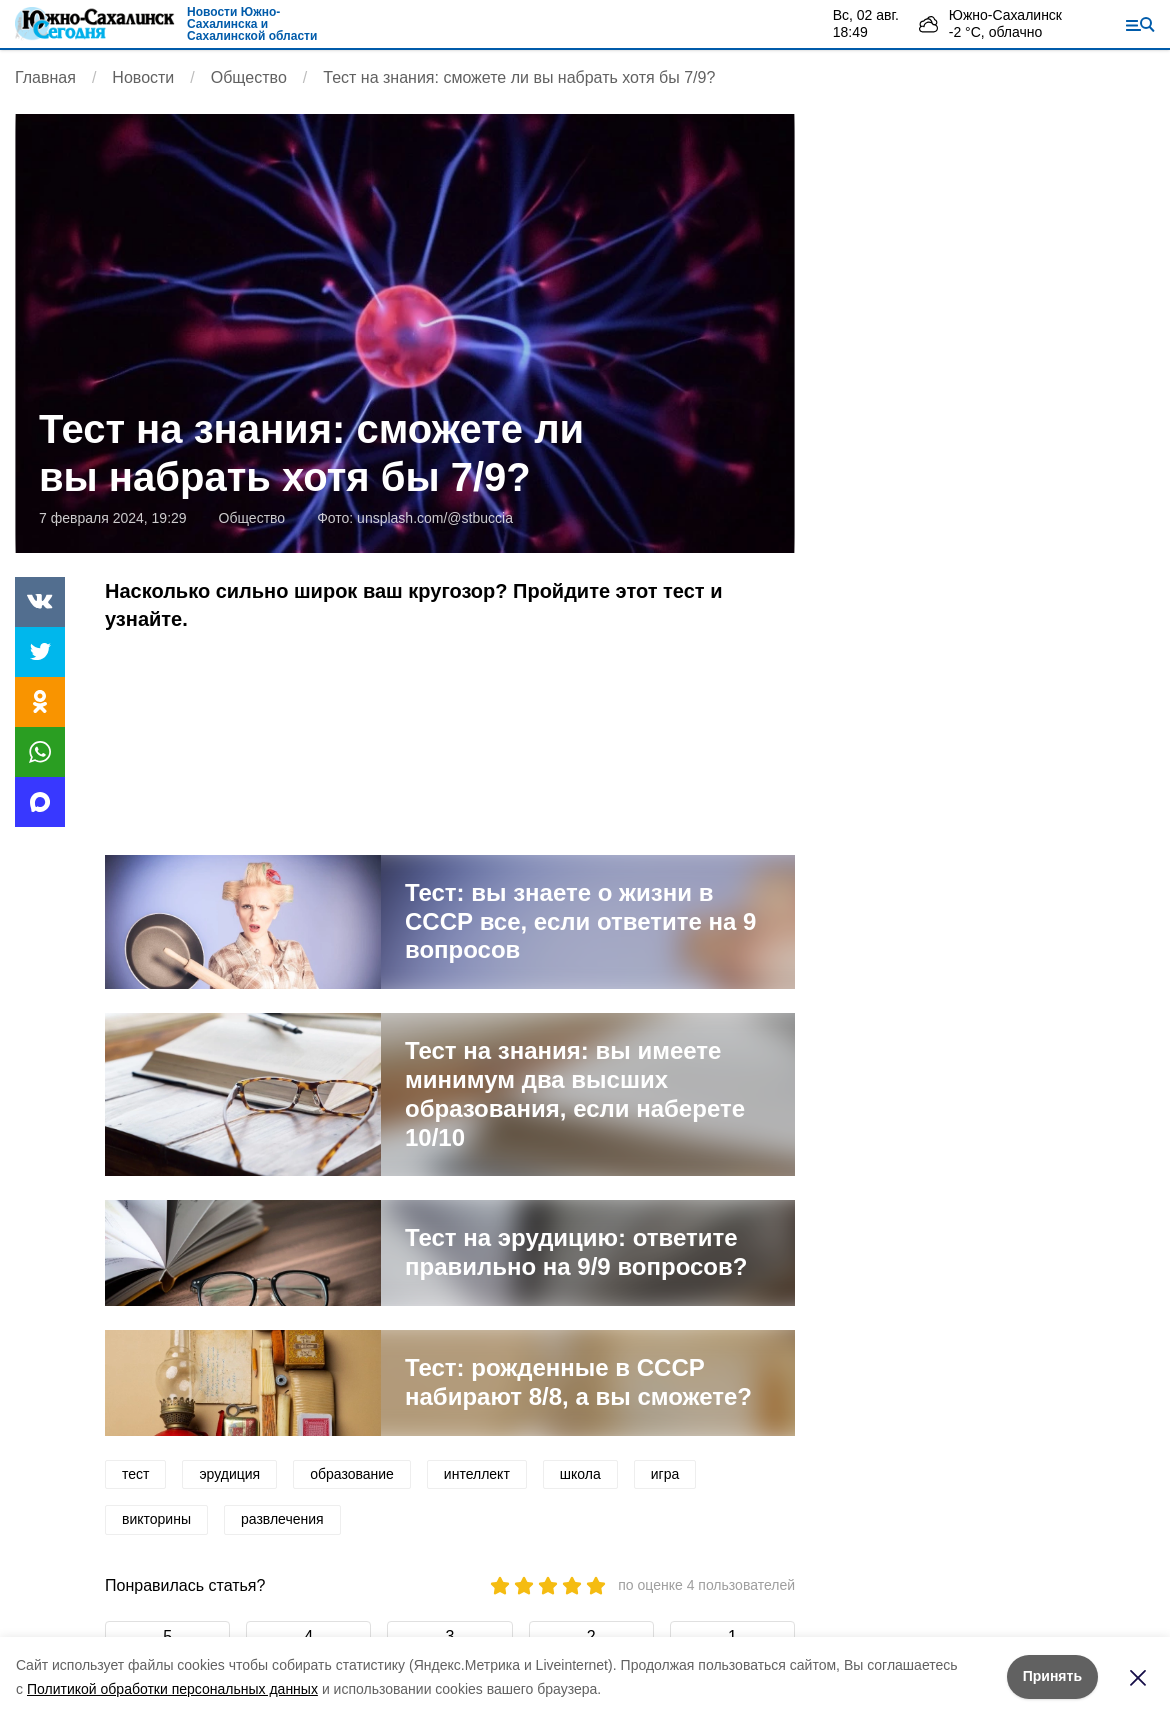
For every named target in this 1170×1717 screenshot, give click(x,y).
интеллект (477, 1474)
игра (665, 1474)
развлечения (282, 1519)
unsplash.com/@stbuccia (435, 518)
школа (580, 1474)
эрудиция (229, 1474)
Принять (1052, 1676)
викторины (156, 1519)
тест (135, 1474)
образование (352, 1474)
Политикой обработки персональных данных (172, 1689)
